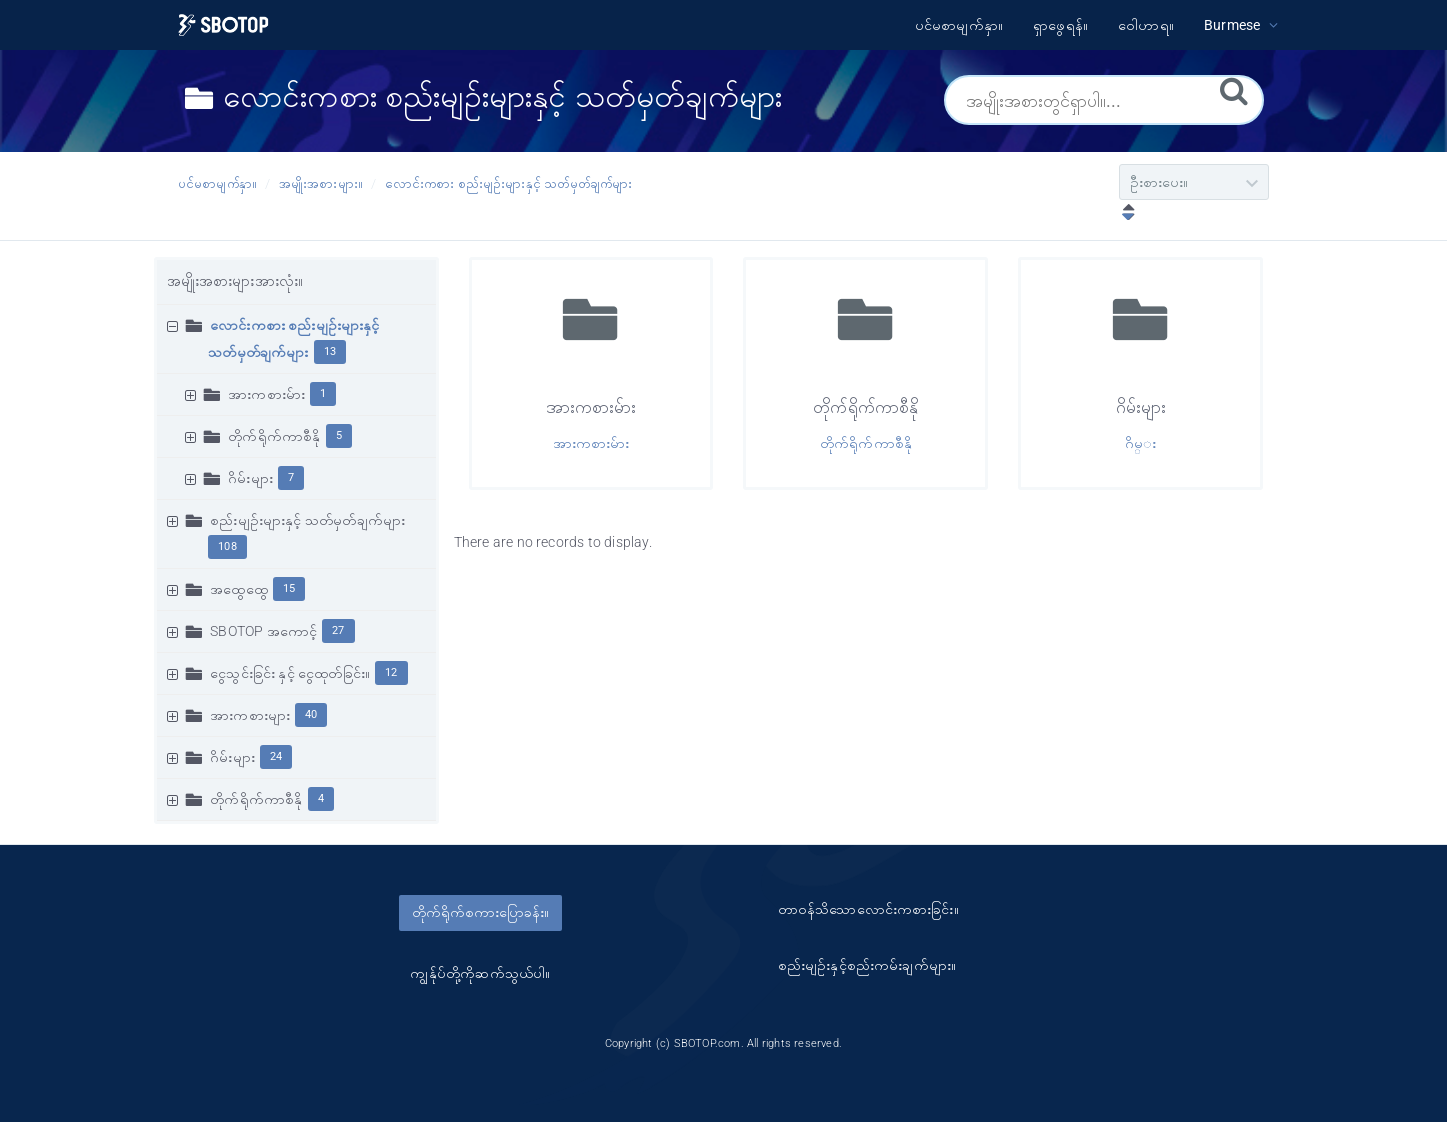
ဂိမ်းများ (250, 478)
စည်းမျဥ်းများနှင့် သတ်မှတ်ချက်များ (307, 520)
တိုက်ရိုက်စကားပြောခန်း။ (480, 912)
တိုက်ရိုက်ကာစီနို (274, 436)
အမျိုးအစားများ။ (321, 183)
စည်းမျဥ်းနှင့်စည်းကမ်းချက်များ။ (867, 965)
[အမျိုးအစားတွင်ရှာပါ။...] (1104, 100)
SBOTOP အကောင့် (263, 631)
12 (391, 672)
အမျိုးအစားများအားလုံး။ (235, 281)
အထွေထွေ (239, 589)
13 (330, 351)
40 (311, 714)
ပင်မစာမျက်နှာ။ (218, 183)
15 (289, 588)
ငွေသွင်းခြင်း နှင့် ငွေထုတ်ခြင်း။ (290, 673)
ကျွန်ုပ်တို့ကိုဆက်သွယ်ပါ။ (480, 973)
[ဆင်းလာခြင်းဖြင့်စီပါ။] (1124, 214)
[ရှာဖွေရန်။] (1234, 90)
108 (227, 546)
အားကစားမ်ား (266, 394)
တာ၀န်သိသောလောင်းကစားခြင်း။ (868, 909)
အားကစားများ (250, 715)
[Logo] (223, 25)
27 (338, 630)
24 (276, 756)
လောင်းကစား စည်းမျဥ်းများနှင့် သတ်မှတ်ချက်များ (509, 183)
